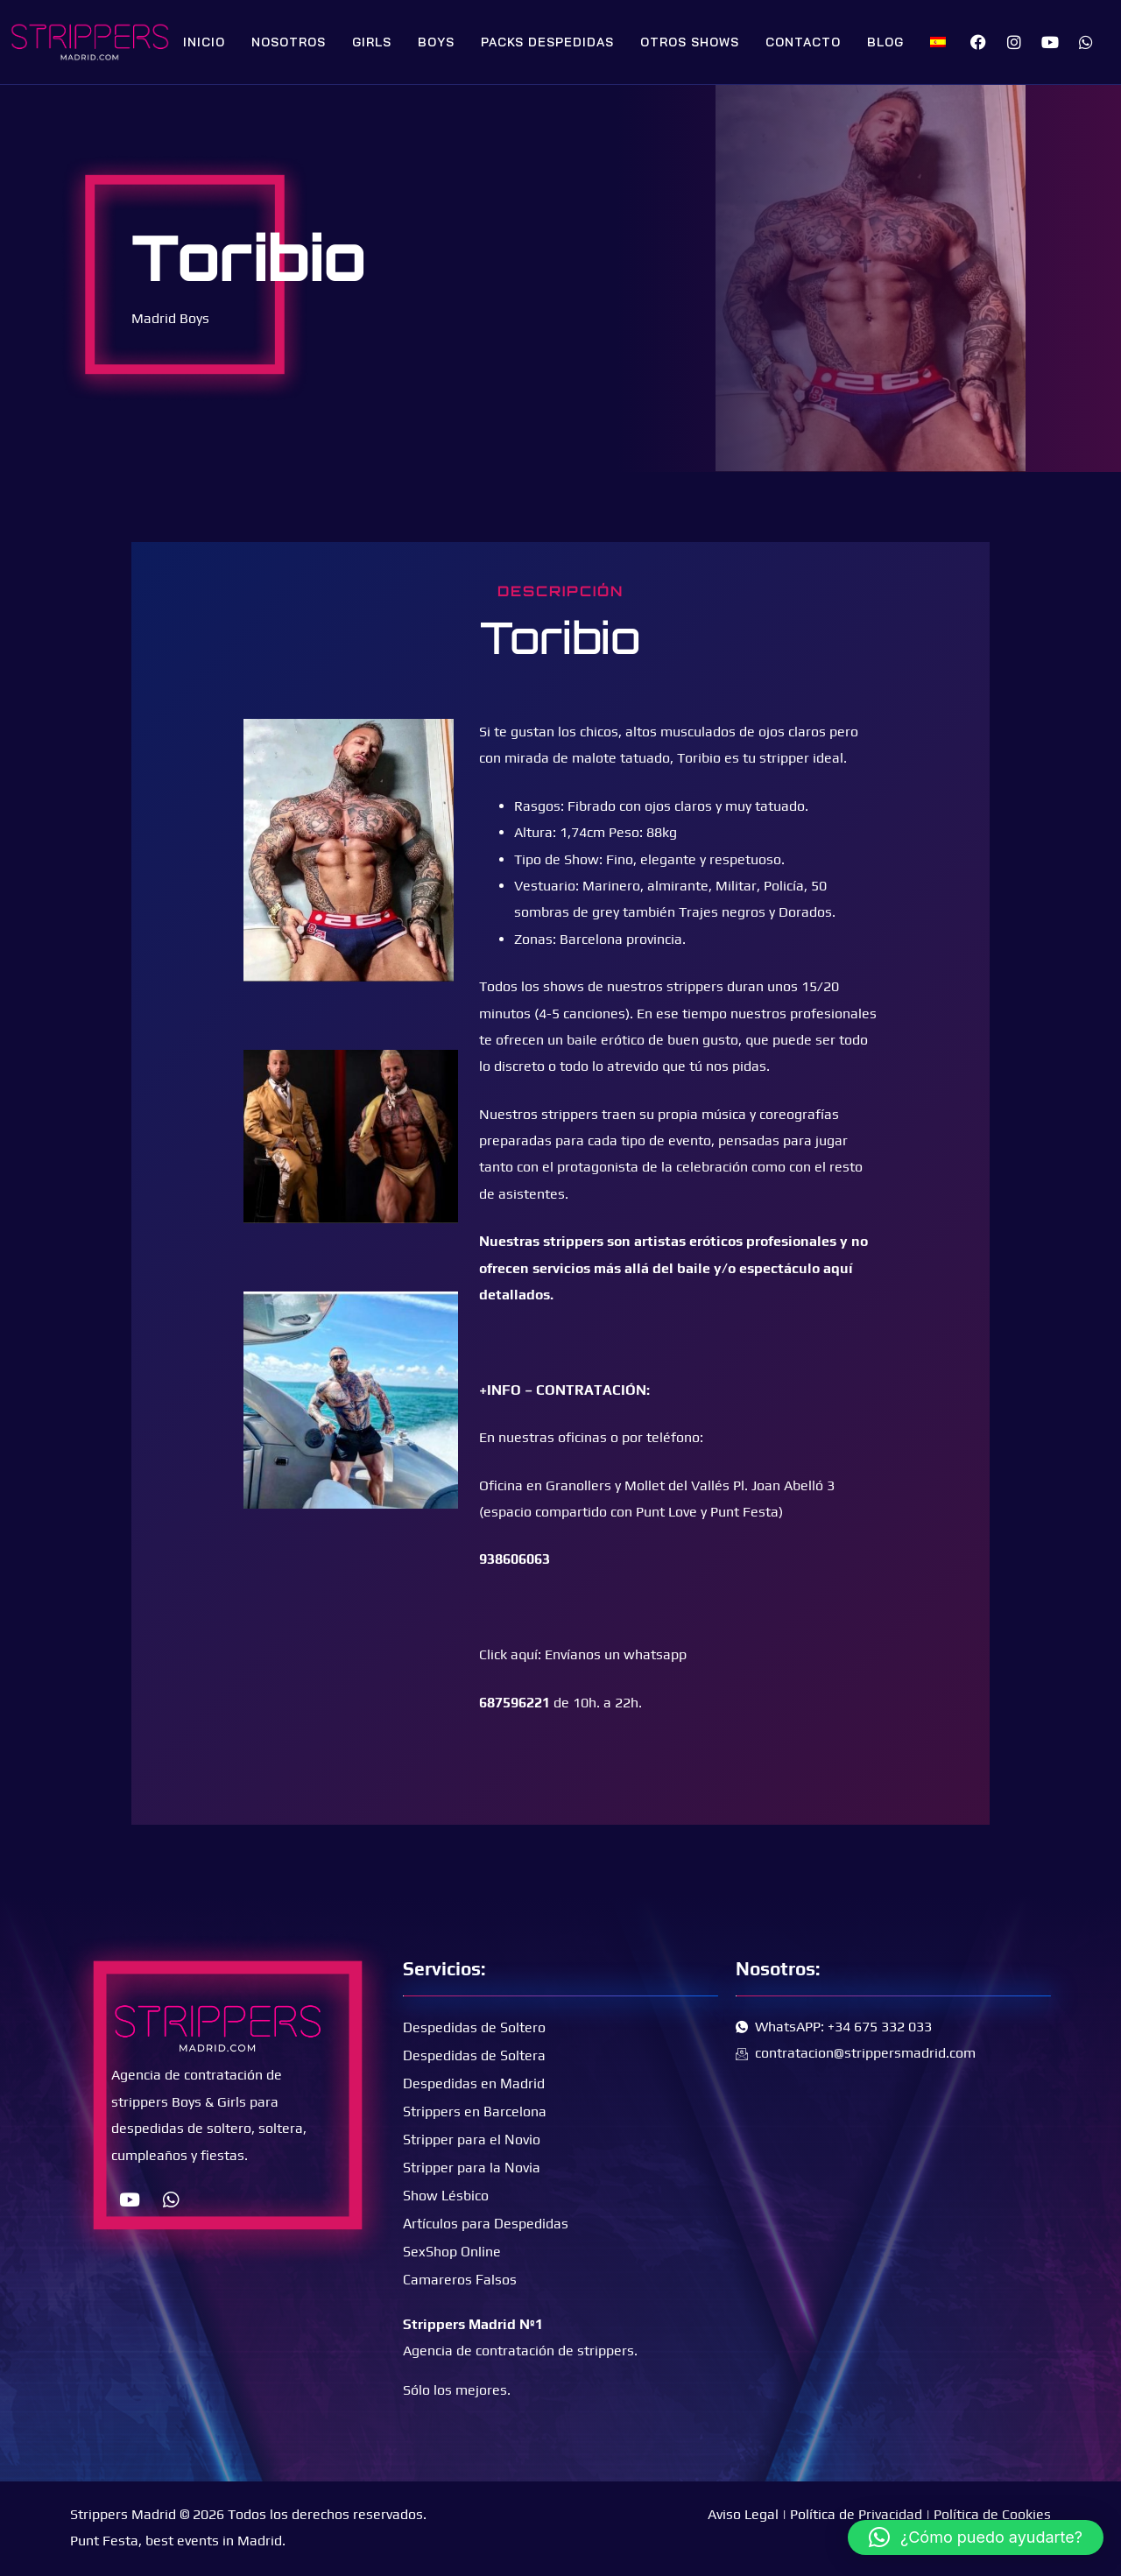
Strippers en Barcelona (474, 2111)
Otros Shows (689, 42)
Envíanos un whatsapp (616, 1654)
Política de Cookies (992, 2514)
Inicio (204, 42)
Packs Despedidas (547, 42)
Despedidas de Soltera (474, 2055)
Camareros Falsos (460, 2279)
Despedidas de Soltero (474, 2027)
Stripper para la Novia (471, 2167)
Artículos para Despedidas (485, 2223)
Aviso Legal (743, 2514)
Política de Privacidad (856, 2514)
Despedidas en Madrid (474, 2083)
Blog (885, 42)
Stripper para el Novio (471, 2139)
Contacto (803, 42)
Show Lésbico (446, 2195)
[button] (975, 2537)
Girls (371, 42)
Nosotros (288, 42)
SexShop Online (452, 2251)
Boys (436, 42)
